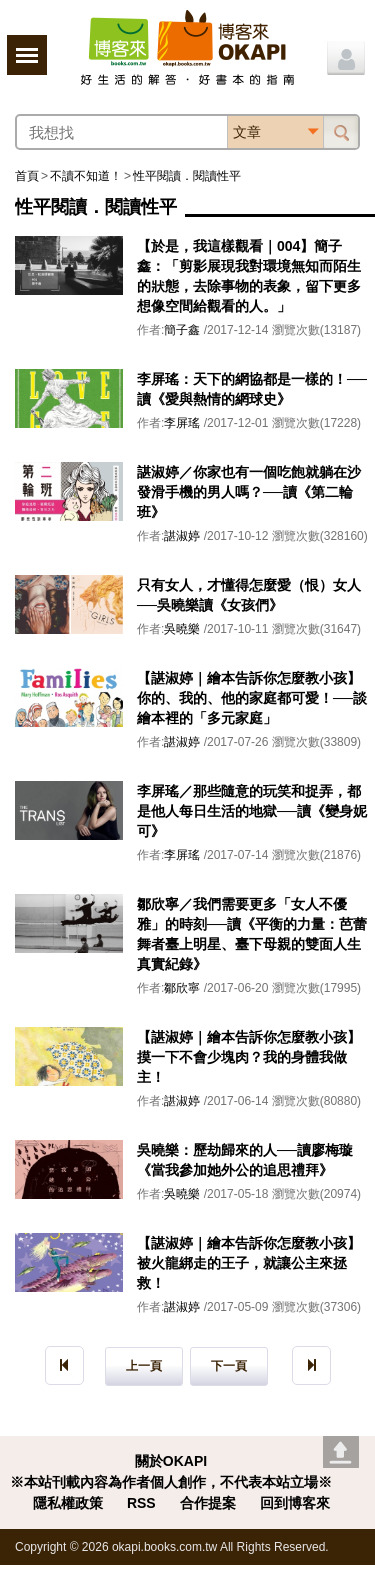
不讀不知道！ (86, 176)
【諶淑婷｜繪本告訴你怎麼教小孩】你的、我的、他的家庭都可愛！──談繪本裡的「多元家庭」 (252, 698)
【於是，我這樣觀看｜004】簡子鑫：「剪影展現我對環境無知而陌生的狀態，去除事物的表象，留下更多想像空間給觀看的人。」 (249, 276)
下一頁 (229, 1366)
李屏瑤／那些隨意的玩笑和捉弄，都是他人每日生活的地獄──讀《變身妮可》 (252, 811)
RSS (141, 1503)
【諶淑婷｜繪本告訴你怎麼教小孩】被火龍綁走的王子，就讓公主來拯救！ (249, 1263)
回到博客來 (295, 1503)
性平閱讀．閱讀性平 (187, 176)
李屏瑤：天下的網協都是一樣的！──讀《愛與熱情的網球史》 (252, 389)
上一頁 (144, 1366)
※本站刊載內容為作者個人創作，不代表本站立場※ (171, 1482)
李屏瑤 (182, 423)
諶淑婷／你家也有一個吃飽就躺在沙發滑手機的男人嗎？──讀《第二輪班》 (249, 492)
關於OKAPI (171, 1461)
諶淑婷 (182, 536)
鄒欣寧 (182, 988)
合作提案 (208, 1503)
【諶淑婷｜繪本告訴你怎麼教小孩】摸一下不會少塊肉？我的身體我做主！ (249, 1057)
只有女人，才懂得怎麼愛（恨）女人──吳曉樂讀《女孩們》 (249, 595)
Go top (341, 1452)
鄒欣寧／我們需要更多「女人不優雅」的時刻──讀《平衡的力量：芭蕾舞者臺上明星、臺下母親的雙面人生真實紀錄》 (252, 934)
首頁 (27, 176)
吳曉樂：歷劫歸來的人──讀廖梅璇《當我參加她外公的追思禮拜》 (245, 1160)
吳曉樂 (182, 629)
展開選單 (27, 55)
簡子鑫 (182, 330)
